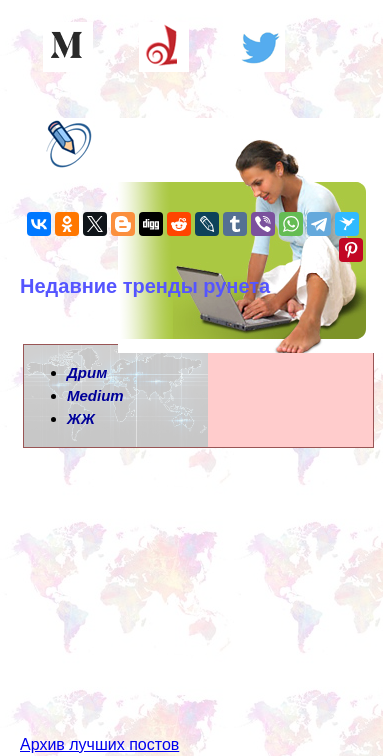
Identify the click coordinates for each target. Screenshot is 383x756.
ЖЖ (81, 418)
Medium (95, 395)
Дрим (87, 372)
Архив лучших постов (99, 744)
